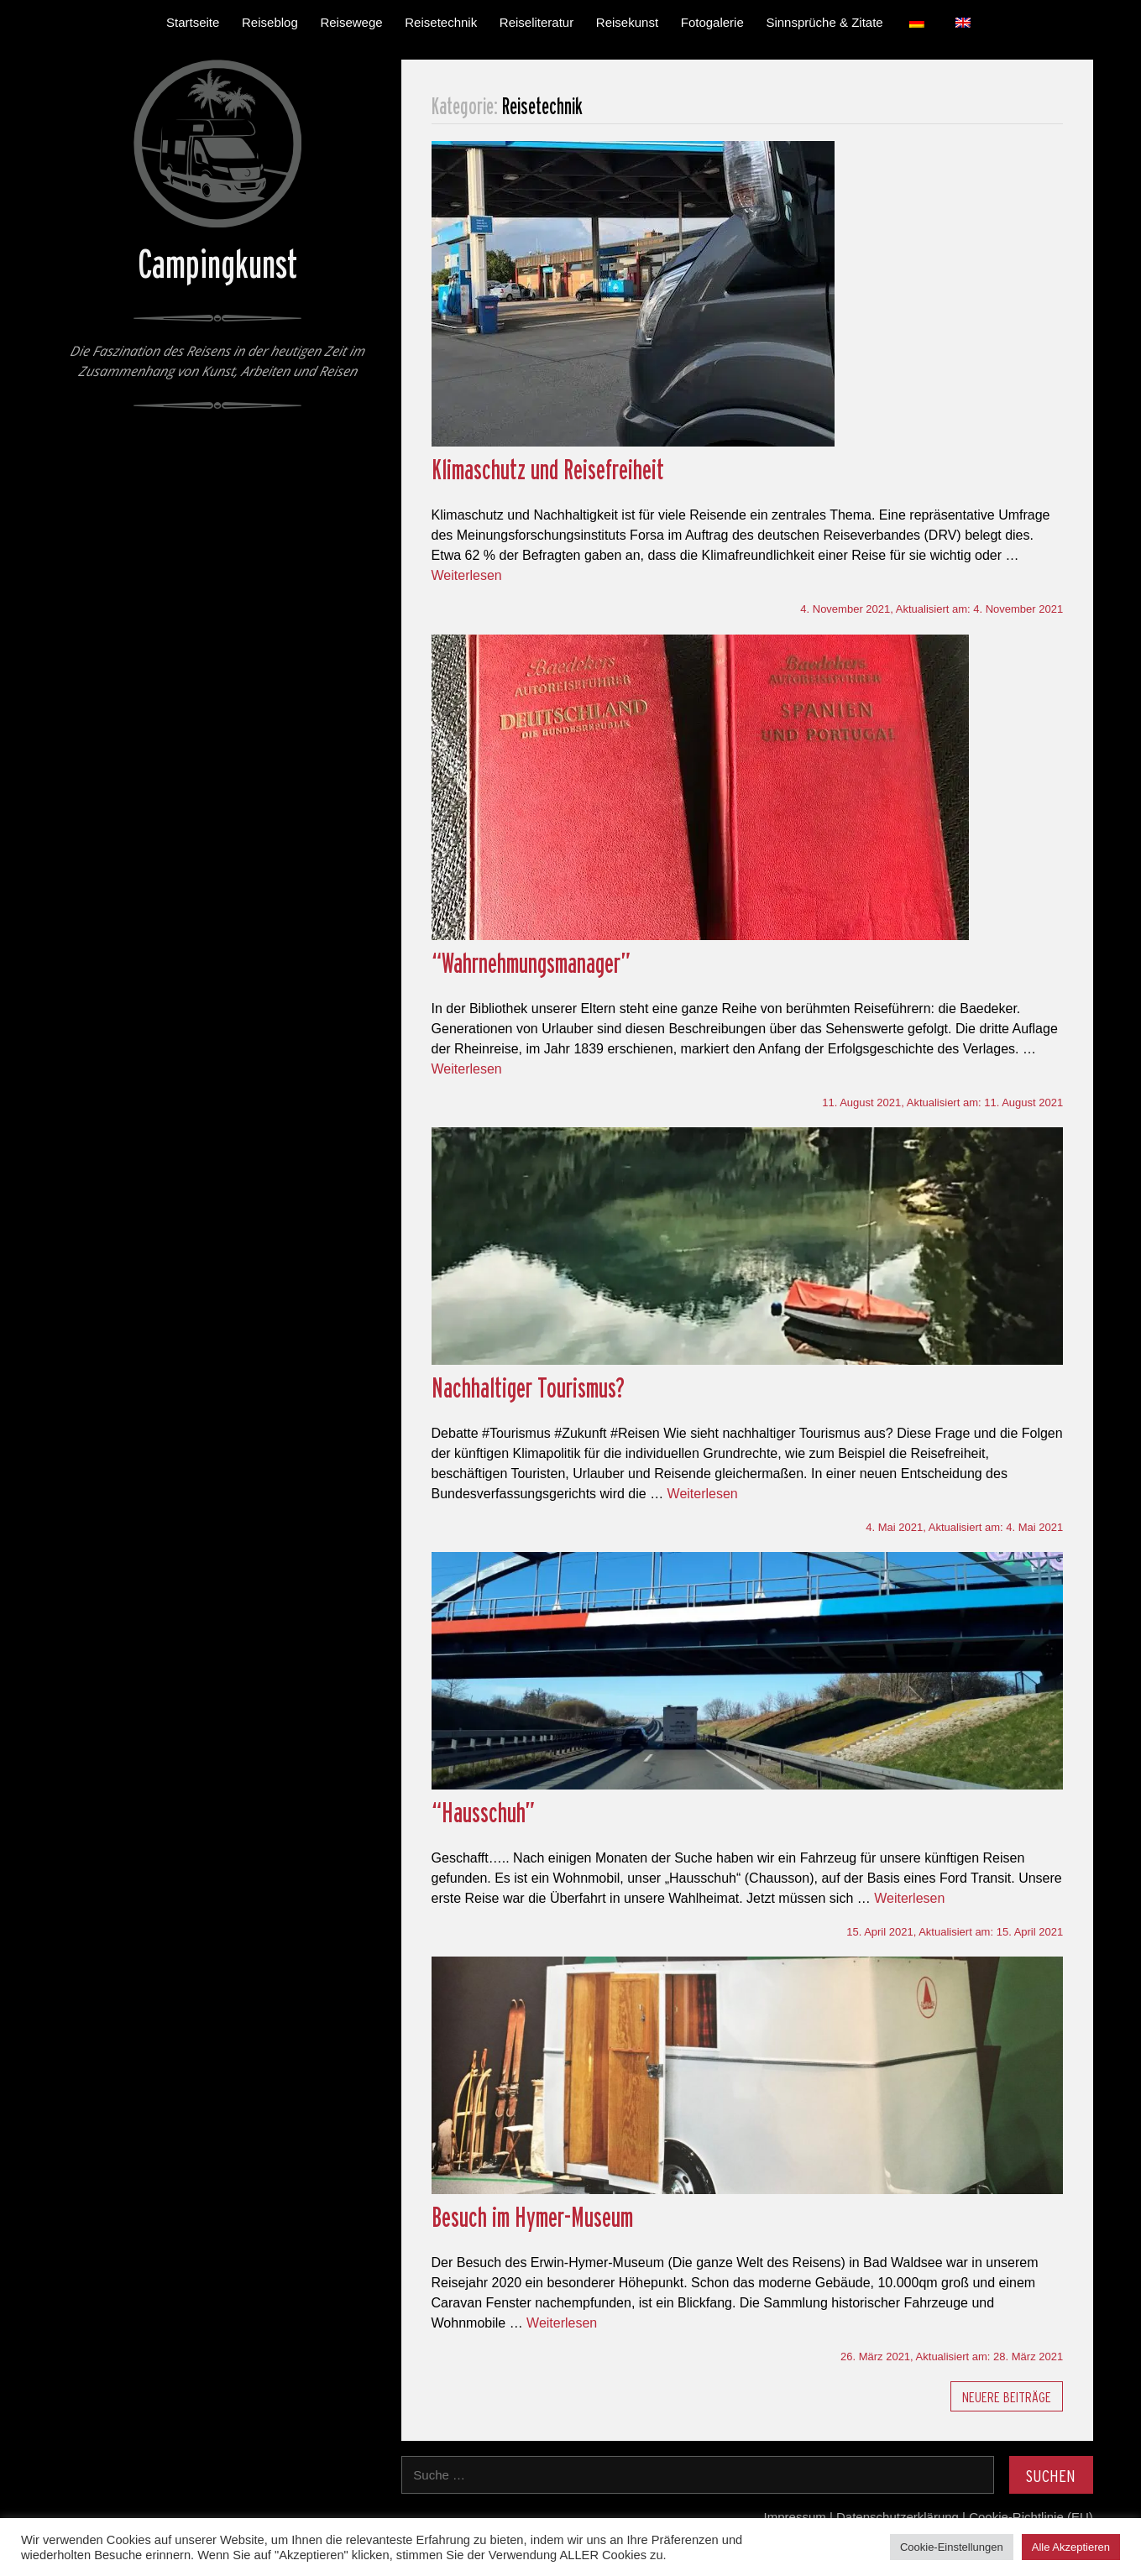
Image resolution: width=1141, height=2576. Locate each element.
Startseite (192, 22)
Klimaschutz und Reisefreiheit (548, 469)
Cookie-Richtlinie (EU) (1031, 2517)
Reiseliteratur (536, 22)
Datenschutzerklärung (897, 2517)
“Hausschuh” (483, 1812)
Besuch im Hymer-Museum (532, 2217)
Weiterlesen (467, 575)
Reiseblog (270, 22)
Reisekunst (627, 22)
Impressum (795, 2517)
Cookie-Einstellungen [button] (951, 2547)
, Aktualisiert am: (931, 609)
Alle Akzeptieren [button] (1071, 2547)
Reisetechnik (441, 22)
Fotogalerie (712, 22)
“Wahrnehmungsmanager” (531, 963)
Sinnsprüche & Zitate (824, 22)
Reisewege (351, 22)
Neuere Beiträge (1006, 2397)
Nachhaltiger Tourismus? (528, 1387)
